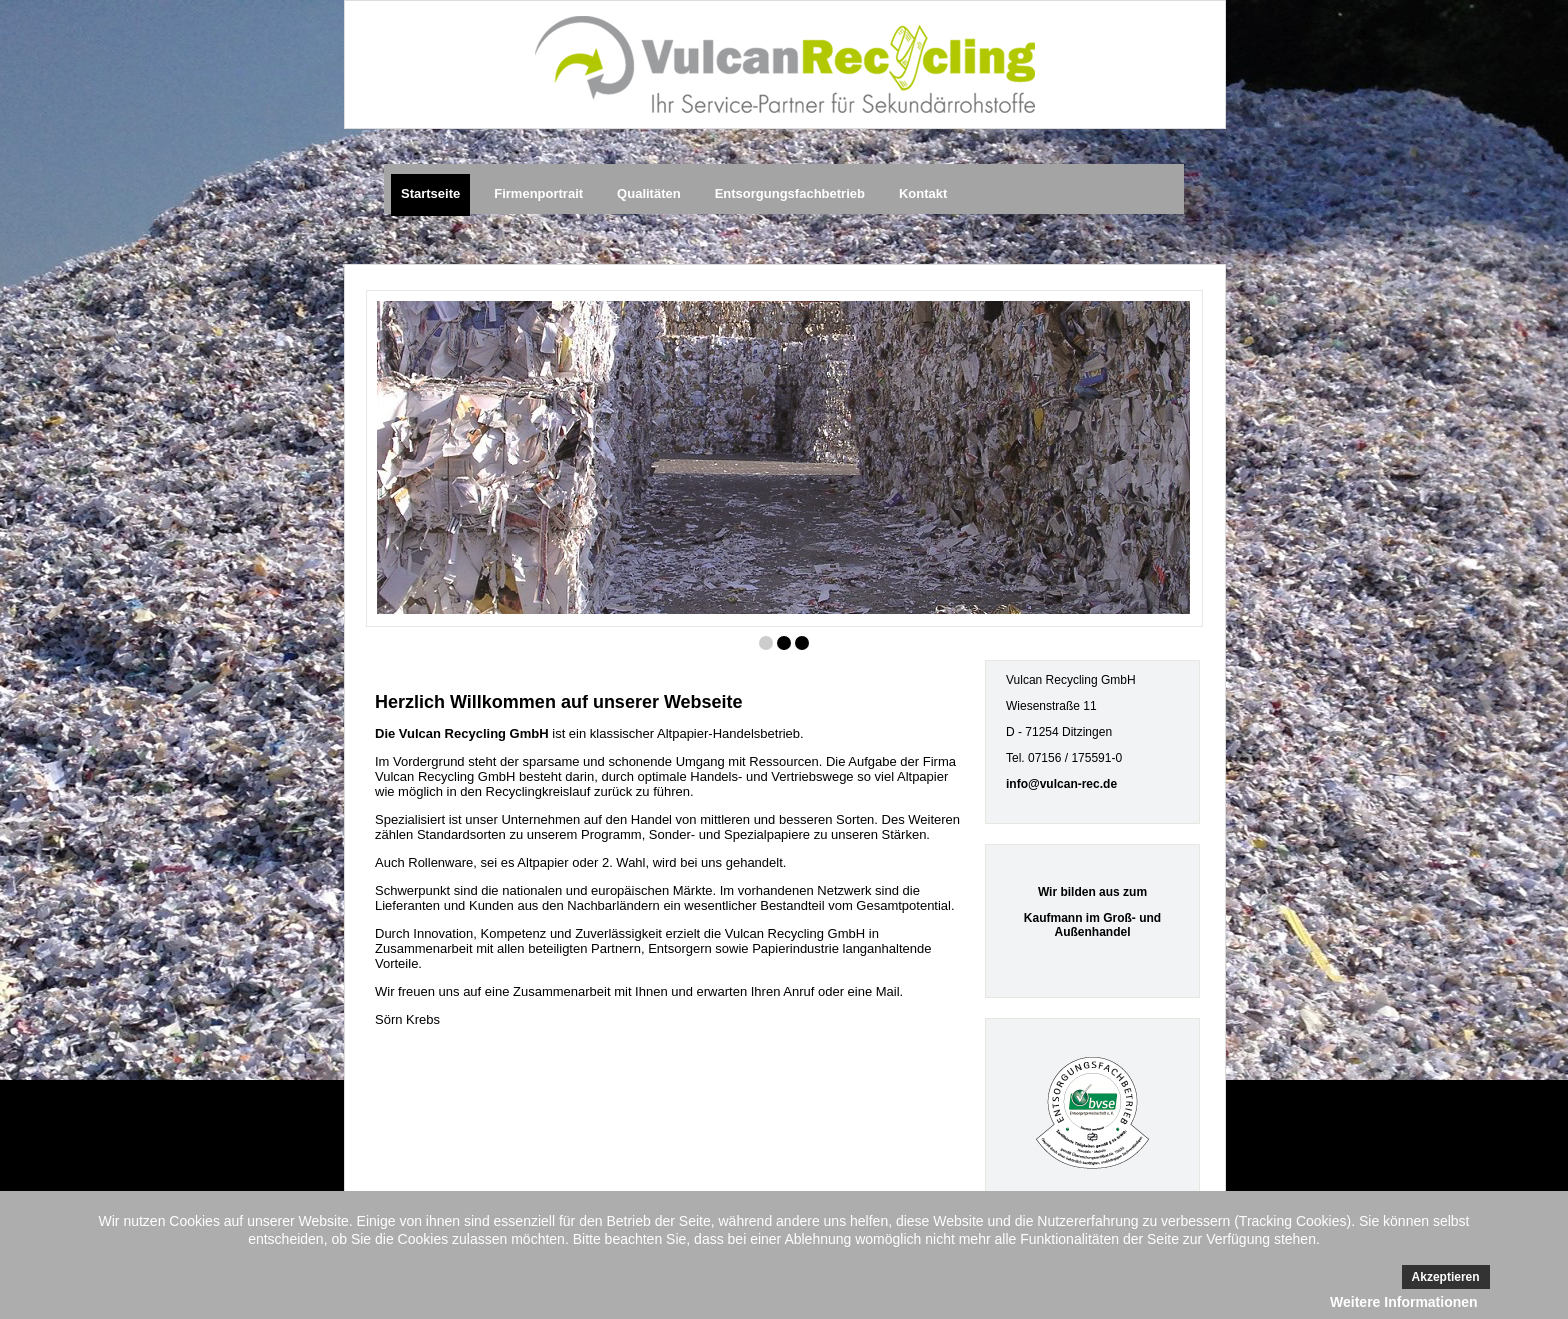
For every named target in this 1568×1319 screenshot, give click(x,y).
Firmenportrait (538, 193)
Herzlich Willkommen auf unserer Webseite (559, 702)
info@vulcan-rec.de (1061, 784)
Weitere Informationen (1404, 1302)
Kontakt (923, 193)
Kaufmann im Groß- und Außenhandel (1092, 925)
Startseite (430, 193)
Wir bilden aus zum (1092, 892)
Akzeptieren (1446, 1277)
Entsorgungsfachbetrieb (790, 193)
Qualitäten (649, 193)
